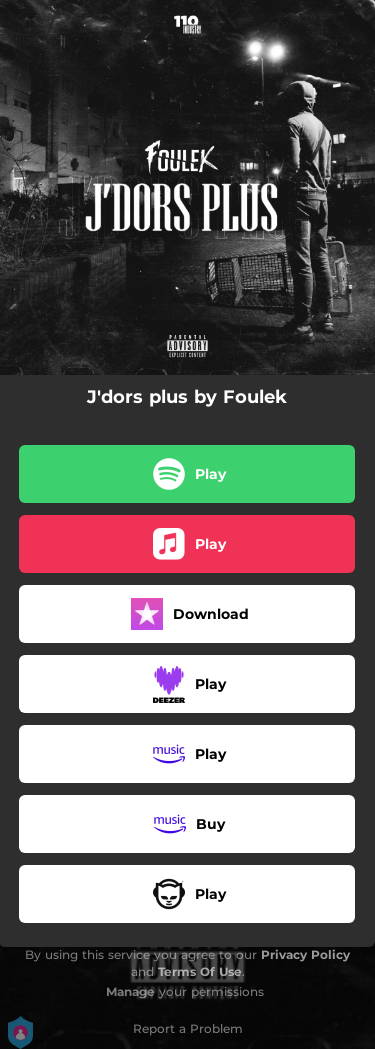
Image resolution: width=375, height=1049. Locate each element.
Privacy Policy (305, 954)
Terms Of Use (200, 971)
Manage (130, 991)
